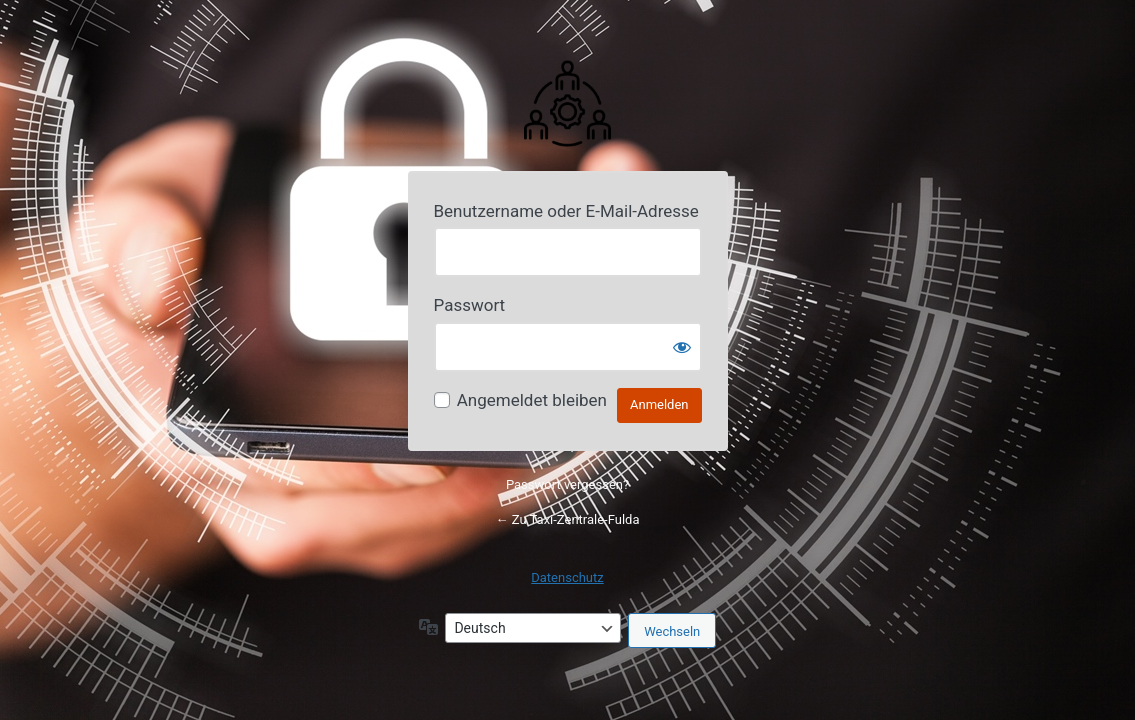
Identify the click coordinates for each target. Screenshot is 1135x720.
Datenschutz (567, 577)
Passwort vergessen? (567, 484)
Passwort (470, 305)
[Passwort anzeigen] (682, 347)
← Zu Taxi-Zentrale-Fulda (568, 519)
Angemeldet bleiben (532, 400)
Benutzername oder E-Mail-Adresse (566, 211)
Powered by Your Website (568, 102)
